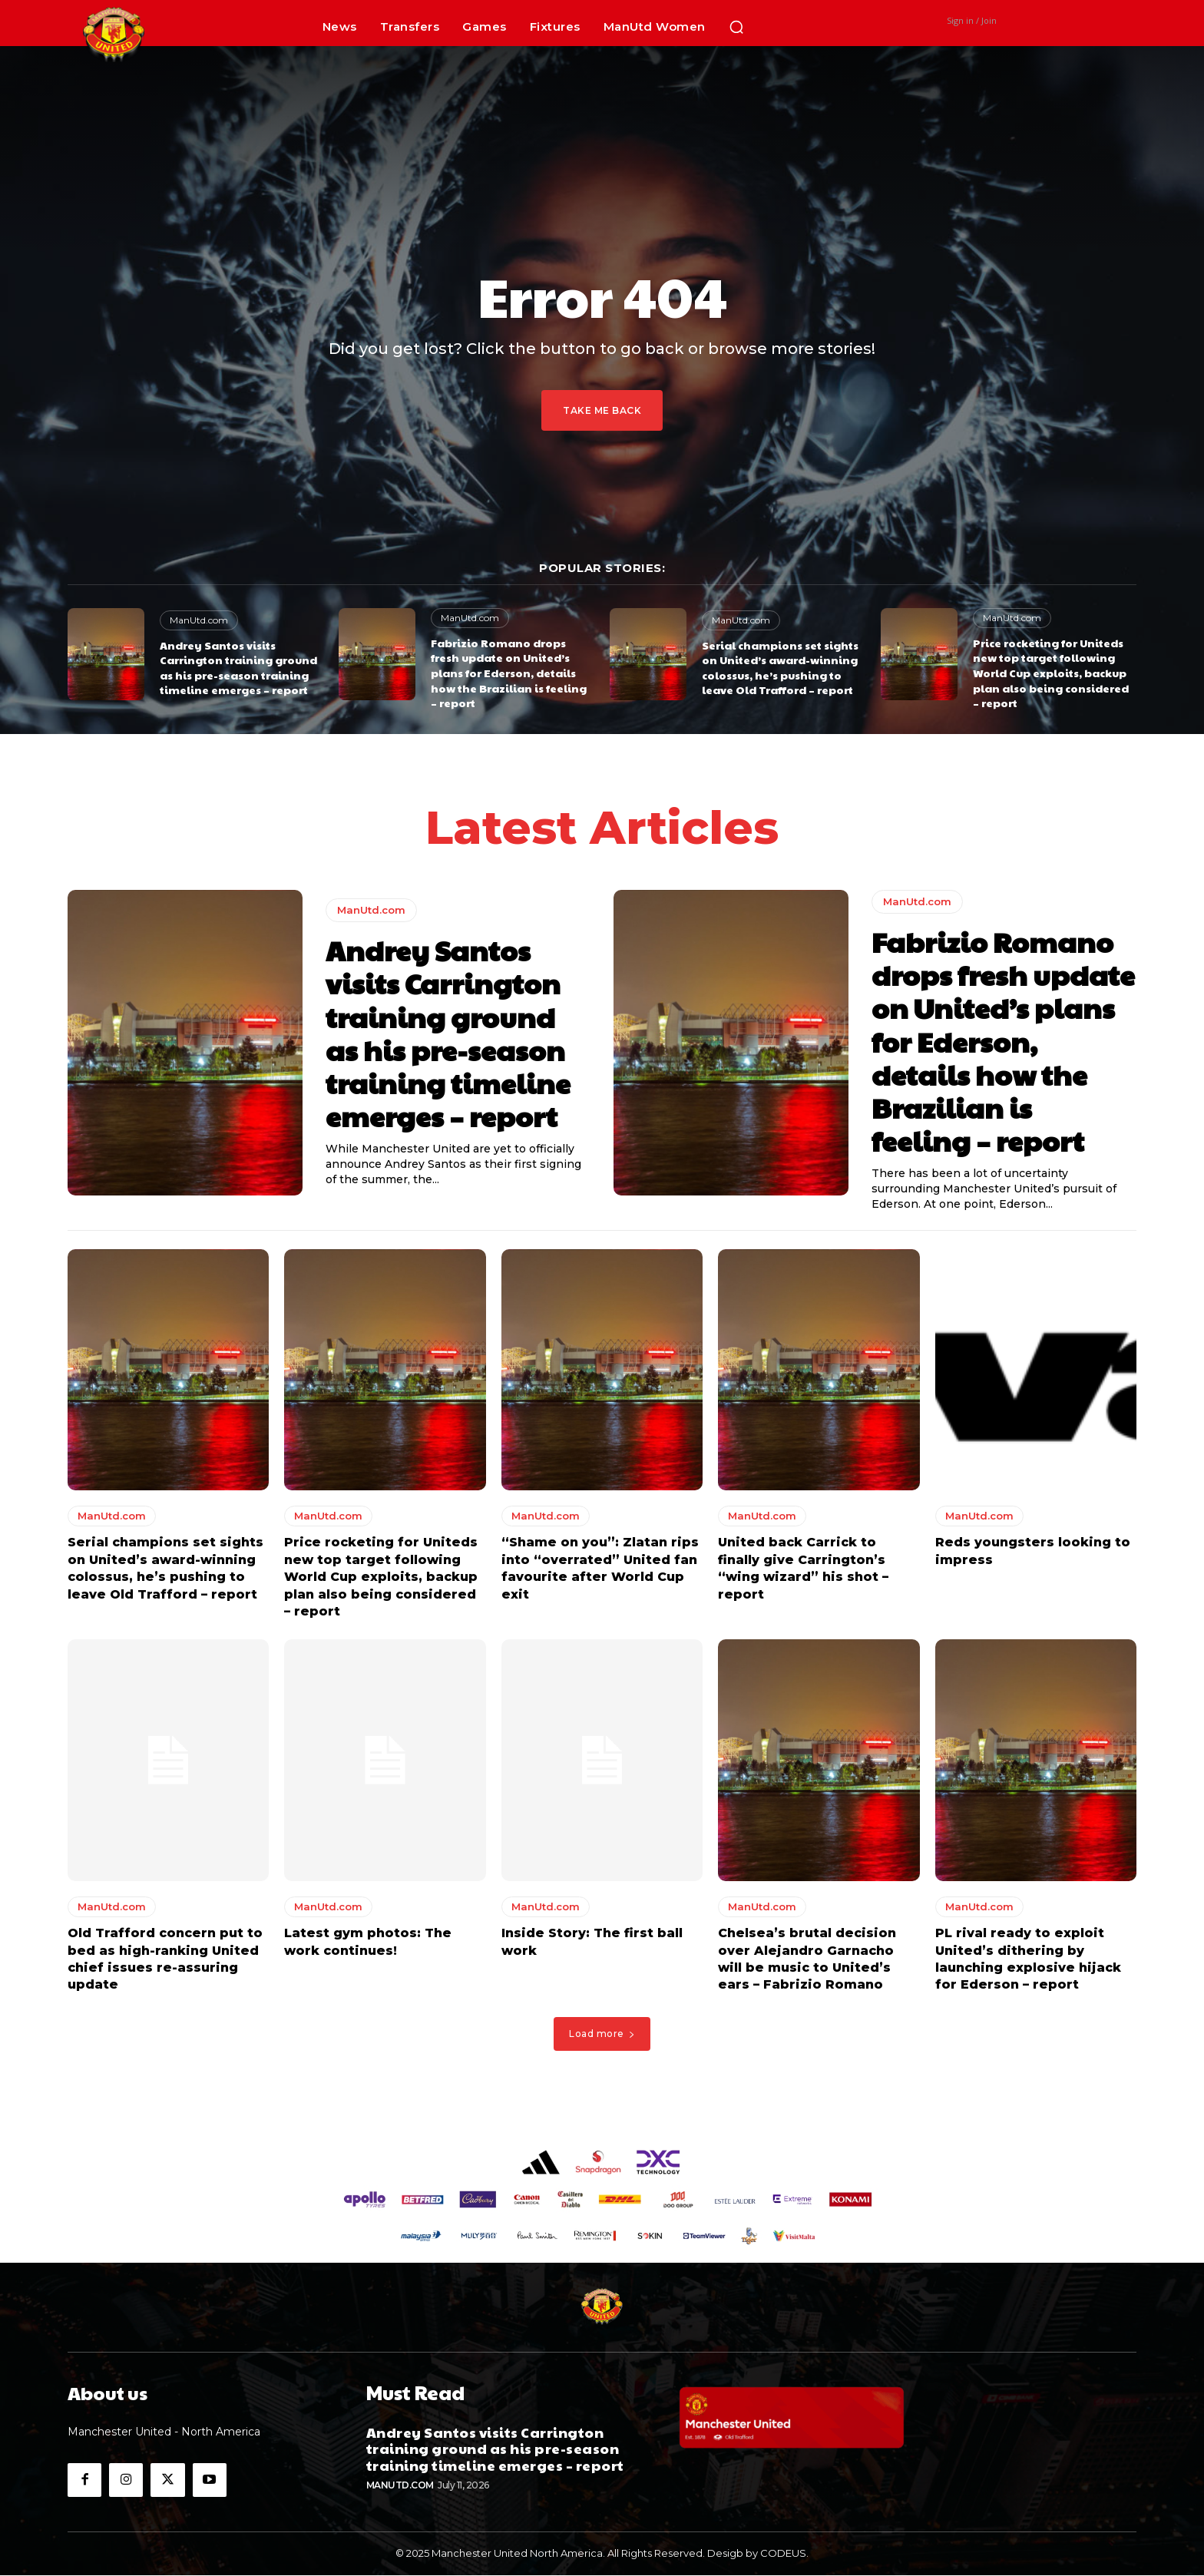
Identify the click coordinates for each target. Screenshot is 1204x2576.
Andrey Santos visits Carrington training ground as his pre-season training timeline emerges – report (238, 667)
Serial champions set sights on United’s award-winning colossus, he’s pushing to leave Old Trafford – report (780, 667)
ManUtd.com (199, 620)
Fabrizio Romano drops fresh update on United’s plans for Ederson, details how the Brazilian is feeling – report (509, 672)
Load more (602, 2034)
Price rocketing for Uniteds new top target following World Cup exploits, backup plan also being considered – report (1051, 672)
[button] (736, 27)
